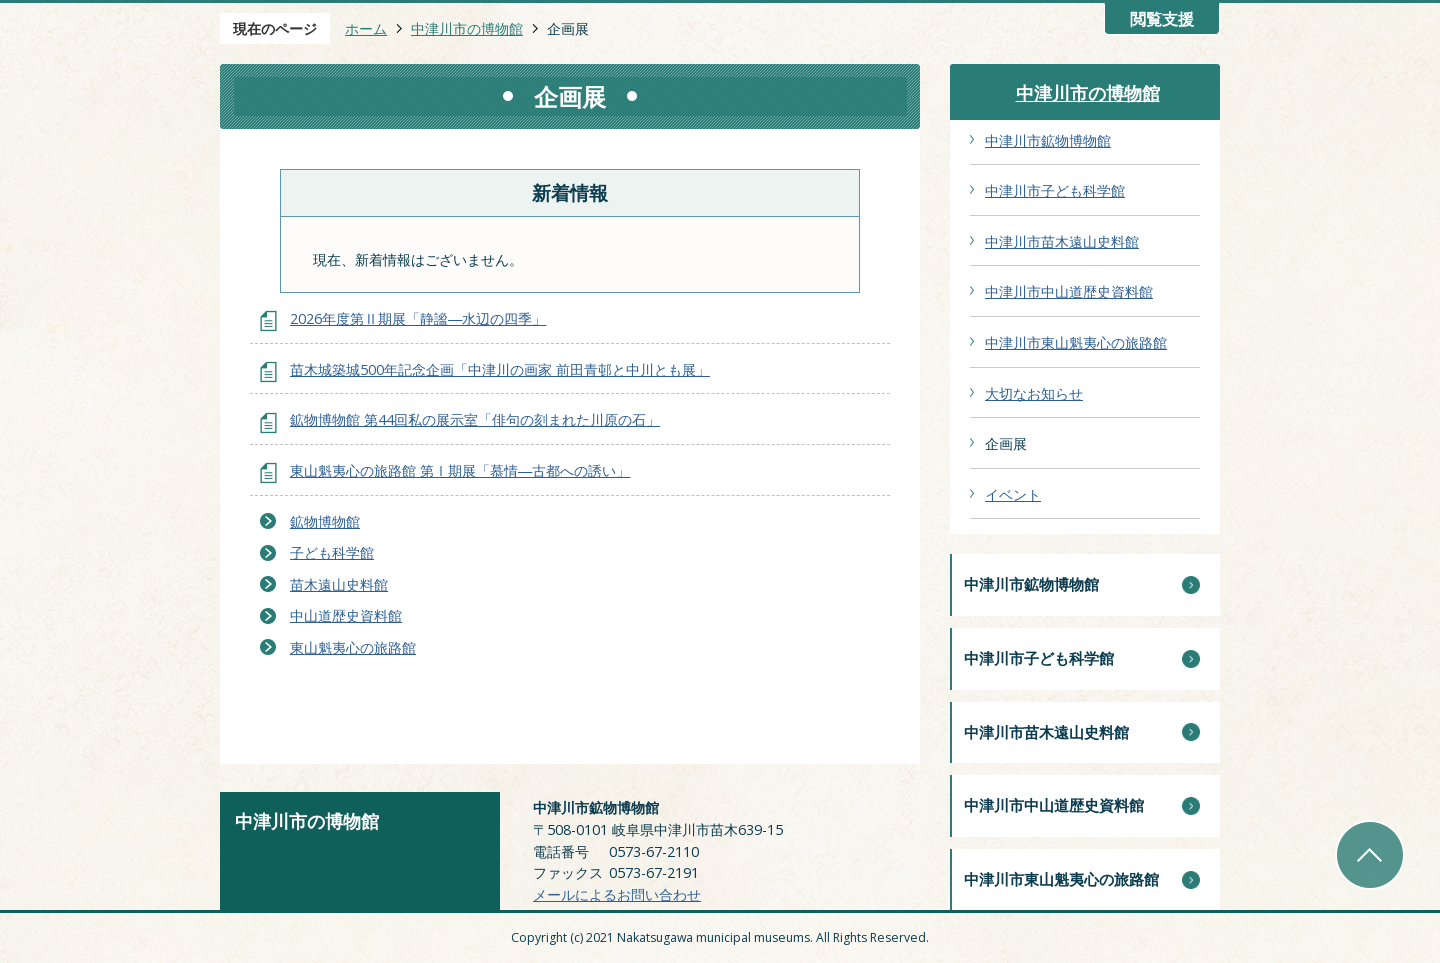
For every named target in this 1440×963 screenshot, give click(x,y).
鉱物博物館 (325, 521)
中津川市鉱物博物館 (1048, 140)
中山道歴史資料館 (346, 615)
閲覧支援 (1162, 19)
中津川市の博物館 (467, 28)
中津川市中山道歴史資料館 (1069, 291)
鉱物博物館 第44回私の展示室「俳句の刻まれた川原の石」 (475, 419)
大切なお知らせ (1034, 393)
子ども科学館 (332, 552)
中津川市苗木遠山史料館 (1062, 241)
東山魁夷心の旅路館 (353, 647)
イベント (1013, 494)
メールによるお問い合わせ (617, 894)
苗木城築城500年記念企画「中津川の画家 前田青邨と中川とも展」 (500, 369)
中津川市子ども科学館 (1055, 190)
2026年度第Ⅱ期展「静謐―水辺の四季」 (418, 318)
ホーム (366, 28)
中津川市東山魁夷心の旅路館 (1076, 342)
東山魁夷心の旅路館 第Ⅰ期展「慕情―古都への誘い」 (460, 470)
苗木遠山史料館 (339, 584)
